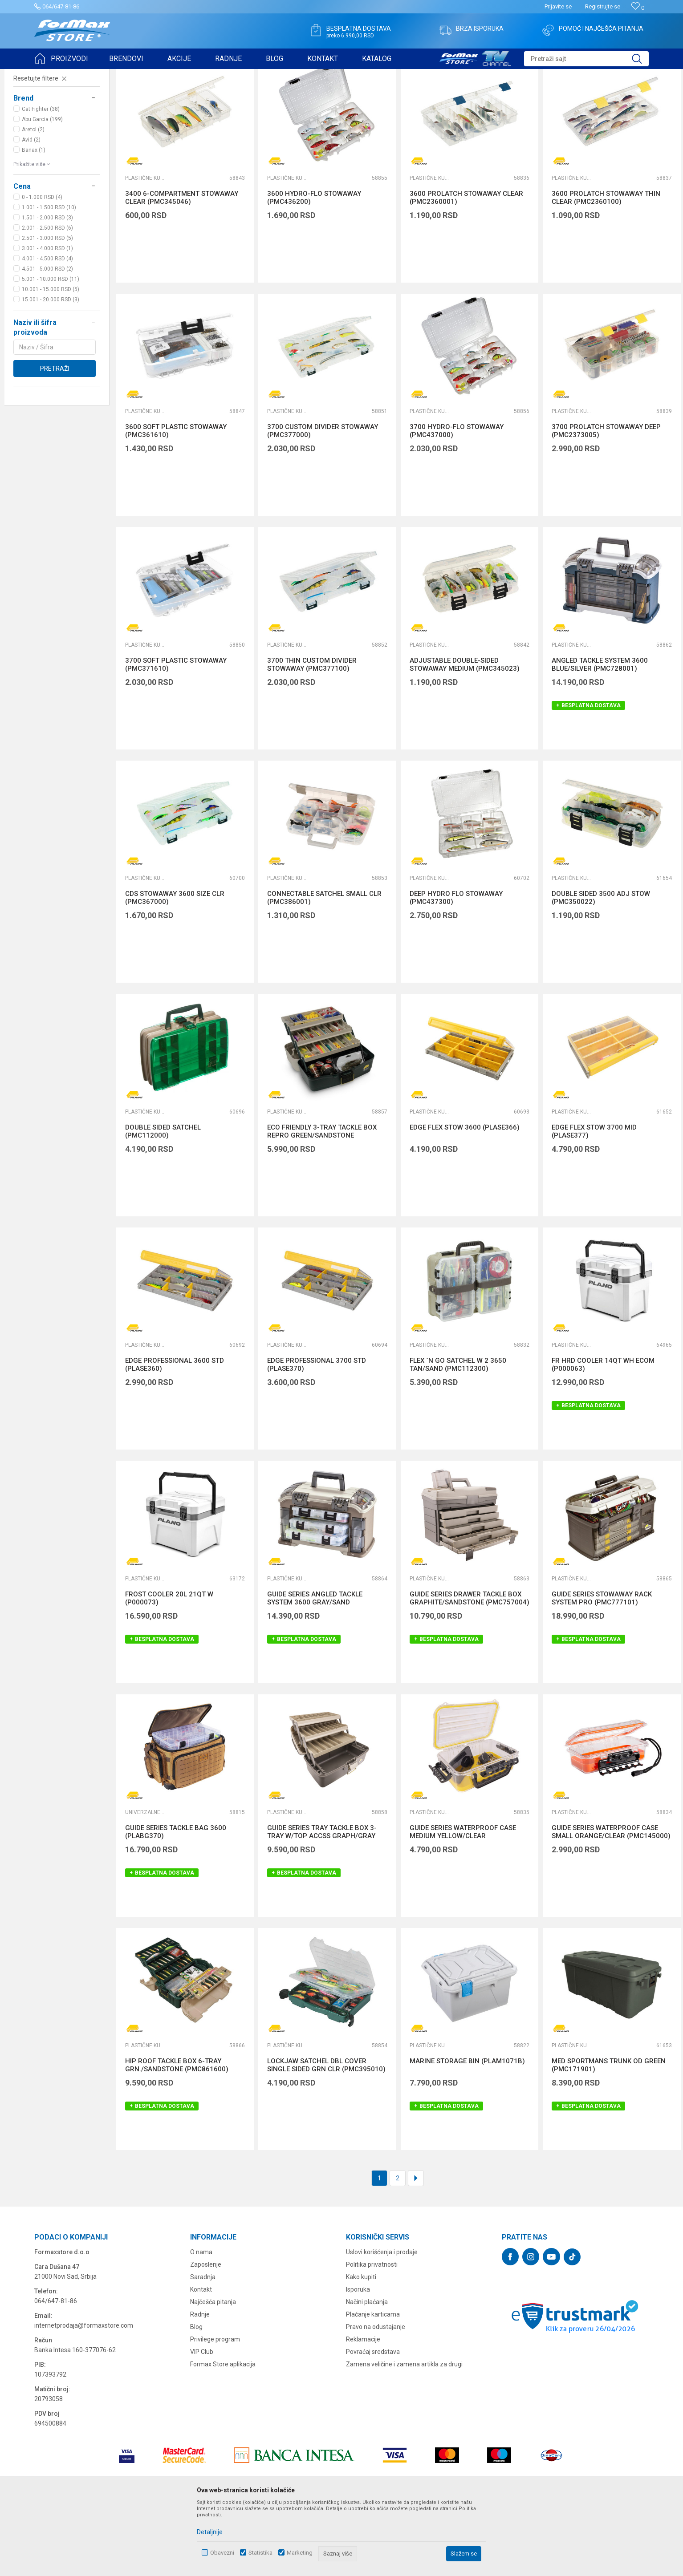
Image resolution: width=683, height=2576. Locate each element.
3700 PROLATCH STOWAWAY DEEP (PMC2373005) (606, 500)
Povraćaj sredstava (373, 2420)
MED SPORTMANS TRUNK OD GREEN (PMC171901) (609, 2134)
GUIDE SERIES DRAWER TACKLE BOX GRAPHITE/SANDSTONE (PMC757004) (469, 1667)
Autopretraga (462, 97)
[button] (586, 58)
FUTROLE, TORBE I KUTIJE (51, 127)
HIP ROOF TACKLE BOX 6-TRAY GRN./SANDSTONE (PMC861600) (176, 2134)
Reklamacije (363, 2408)
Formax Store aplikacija (223, 2433)
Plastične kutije (145, 247)
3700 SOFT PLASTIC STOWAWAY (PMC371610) (176, 733)
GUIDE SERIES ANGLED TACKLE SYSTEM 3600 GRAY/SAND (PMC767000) (314, 1671)
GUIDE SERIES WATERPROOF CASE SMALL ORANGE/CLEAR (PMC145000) (611, 1901)
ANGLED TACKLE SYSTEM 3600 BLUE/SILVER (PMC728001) (600, 733)
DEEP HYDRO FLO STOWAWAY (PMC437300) (456, 967)
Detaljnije (210, 2531)
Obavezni (222, 2552)
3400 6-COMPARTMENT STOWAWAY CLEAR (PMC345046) (181, 267)
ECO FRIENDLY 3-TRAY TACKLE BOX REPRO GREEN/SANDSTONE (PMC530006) (322, 1204)
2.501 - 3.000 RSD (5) (47, 307)
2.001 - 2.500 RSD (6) (47, 297)
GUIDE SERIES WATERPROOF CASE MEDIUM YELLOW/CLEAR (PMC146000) (463, 1905)
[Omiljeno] (637, 7)
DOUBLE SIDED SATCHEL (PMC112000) (163, 1200)
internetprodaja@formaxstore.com (83, 2394)
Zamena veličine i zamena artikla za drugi (404, 2433)
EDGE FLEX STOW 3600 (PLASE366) (465, 1196)
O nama (201, 2321)
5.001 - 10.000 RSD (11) (50, 348)
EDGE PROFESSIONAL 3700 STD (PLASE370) (316, 1434)
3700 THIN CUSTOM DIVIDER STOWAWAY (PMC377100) (312, 733)
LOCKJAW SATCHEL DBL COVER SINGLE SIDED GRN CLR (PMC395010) (326, 2134)
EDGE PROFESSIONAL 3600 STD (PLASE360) (174, 1434)
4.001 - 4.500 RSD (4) (47, 327)
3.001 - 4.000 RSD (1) (47, 317)
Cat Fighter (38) (41, 178)
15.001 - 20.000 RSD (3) (50, 368)
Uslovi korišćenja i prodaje (382, 2321)
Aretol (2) (33, 198)
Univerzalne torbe (145, 1881)
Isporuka (358, 2358)
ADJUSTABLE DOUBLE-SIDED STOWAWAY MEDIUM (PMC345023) (465, 733)
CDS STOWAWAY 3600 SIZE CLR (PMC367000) (174, 967)
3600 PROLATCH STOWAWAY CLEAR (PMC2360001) (466, 267)
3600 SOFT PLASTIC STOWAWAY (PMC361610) (176, 500)
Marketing (300, 2552)
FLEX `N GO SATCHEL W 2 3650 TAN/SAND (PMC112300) (458, 1434)
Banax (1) (33, 219)
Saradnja (202, 2345)
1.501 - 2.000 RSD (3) (47, 287)
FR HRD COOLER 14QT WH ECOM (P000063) (603, 1434)
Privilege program (215, 2408)
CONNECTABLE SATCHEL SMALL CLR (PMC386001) (324, 967)
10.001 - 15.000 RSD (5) (50, 358)
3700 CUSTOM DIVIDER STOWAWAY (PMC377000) (322, 500)
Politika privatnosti (372, 2333)
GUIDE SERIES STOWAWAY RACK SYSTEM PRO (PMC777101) (602, 1667)
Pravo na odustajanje (375, 2395)
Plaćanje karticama (373, 2383)
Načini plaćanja (367, 2370)
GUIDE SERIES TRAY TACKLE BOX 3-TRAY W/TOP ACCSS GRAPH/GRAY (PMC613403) (322, 1905)
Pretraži (54, 437)
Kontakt (201, 2358)
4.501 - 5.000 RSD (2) (47, 338)
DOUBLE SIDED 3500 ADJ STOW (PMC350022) (601, 967)
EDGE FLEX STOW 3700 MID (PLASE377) (594, 1200)
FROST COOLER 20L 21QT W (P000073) (169, 1667)
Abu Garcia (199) (42, 188)
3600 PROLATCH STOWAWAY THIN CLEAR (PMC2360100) (606, 267)
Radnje (200, 2383)
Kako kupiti (361, 2345)
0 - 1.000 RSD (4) (42, 266)
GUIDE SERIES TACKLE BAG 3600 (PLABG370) (175, 1901)
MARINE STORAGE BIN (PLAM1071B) (467, 2130)
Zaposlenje (205, 2333)
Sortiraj (499, 97)
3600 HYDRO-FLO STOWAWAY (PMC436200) (314, 267)
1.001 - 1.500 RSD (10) (49, 276)
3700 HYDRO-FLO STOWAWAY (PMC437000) (457, 500)
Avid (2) (31, 209)
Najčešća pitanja (213, 2370)
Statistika (260, 2552)
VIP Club (201, 2420)
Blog (196, 2395)
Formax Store (50, 75)
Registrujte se (602, 6)
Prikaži (581, 97)
